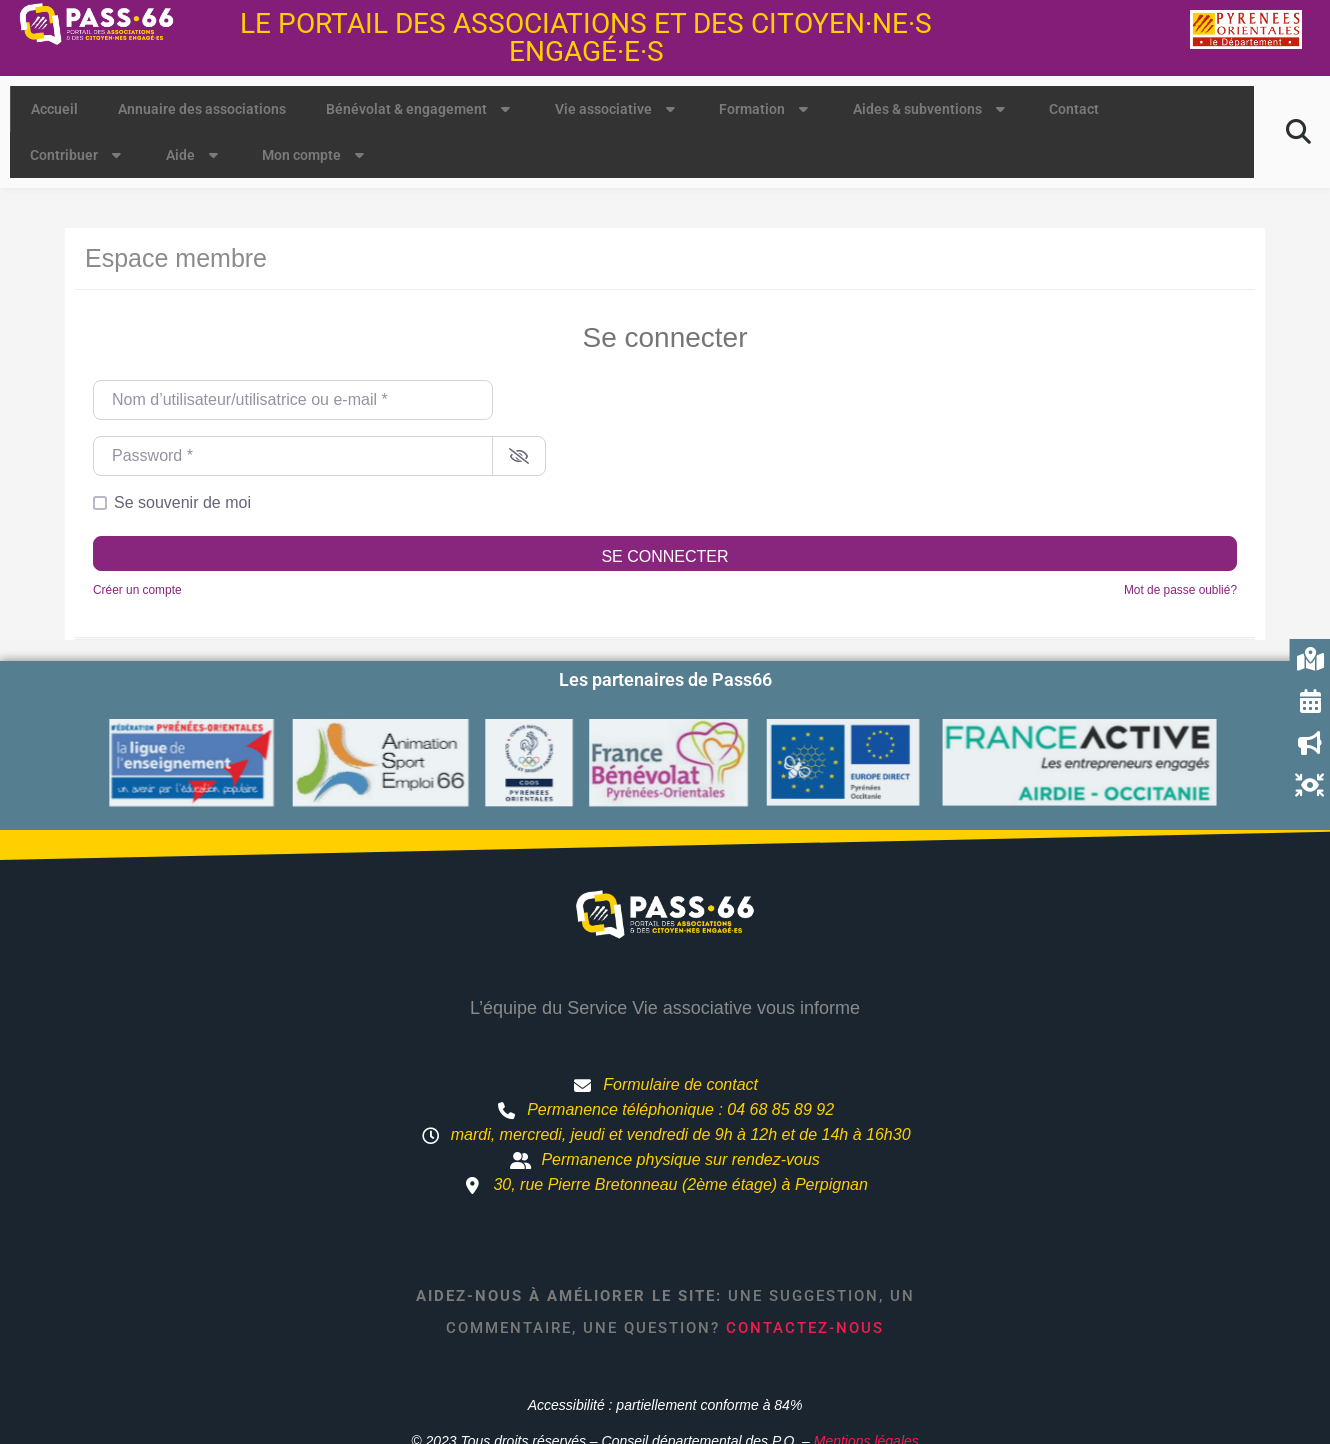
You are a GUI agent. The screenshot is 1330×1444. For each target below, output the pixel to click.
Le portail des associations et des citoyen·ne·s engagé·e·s (586, 37)
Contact (1074, 109)
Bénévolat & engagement (420, 109)
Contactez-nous (805, 1328)
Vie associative (617, 109)
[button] (1299, 132)
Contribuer (78, 155)
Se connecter (664, 556)
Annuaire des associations (202, 109)
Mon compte (315, 155)
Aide (194, 155)
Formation (766, 109)
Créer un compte (137, 590)
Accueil (54, 109)
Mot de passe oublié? (1180, 590)
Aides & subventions (931, 109)
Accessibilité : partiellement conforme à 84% (665, 1405)
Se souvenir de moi (182, 502)
